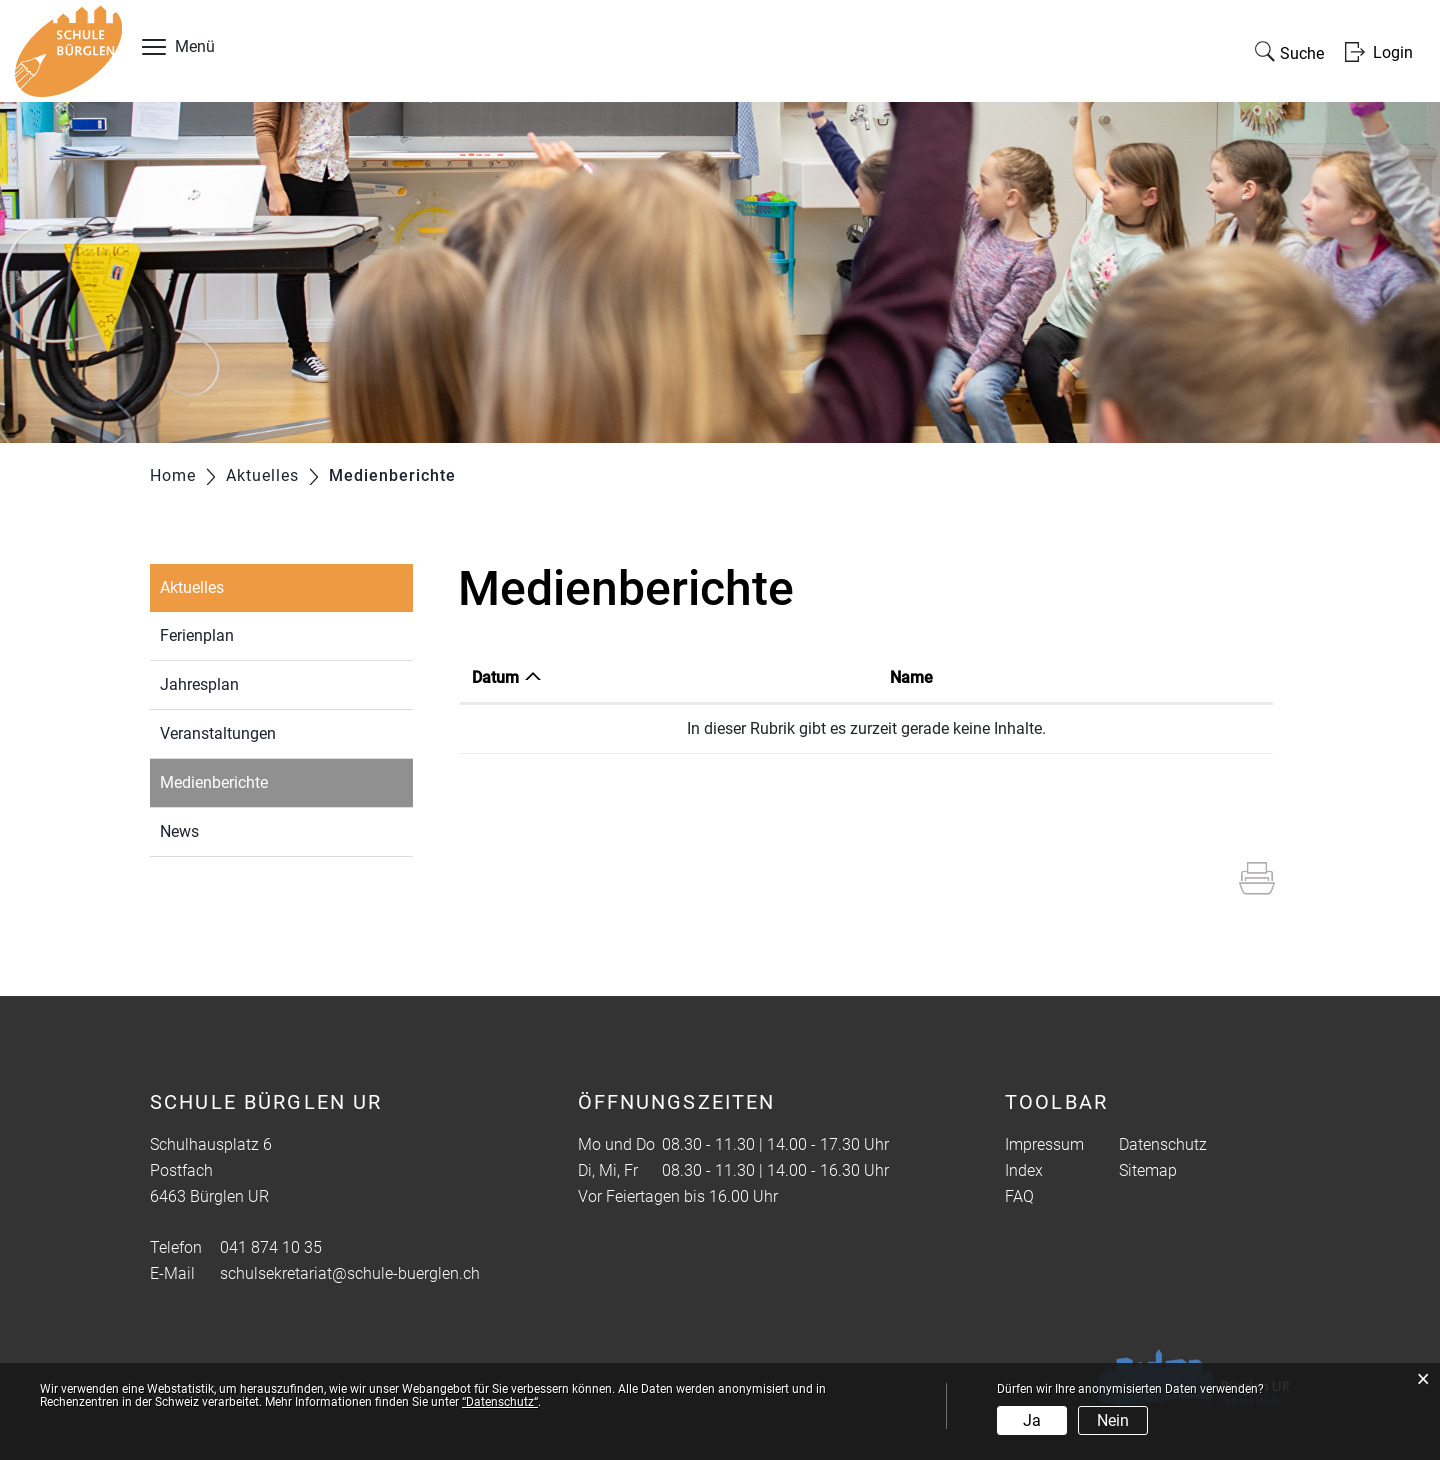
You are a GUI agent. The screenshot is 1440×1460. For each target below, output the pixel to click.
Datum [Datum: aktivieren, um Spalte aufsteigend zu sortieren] (495, 677)
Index (1024, 1170)
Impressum (1044, 1144)
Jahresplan (199, 684)
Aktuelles (192, 587)
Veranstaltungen (218, 733)
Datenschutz (1163, 1144)
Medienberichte (260, 780)
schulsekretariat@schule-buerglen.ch (350, 1273)
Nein (1113, 1420)
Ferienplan (197, 635)
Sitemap (1148, 1170)
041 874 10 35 (271, 1247)
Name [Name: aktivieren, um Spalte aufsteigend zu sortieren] (911, 677)
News (179, 831)
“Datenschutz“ (500, 1402)
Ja (1032, 1420)
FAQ (1019, 1196)
